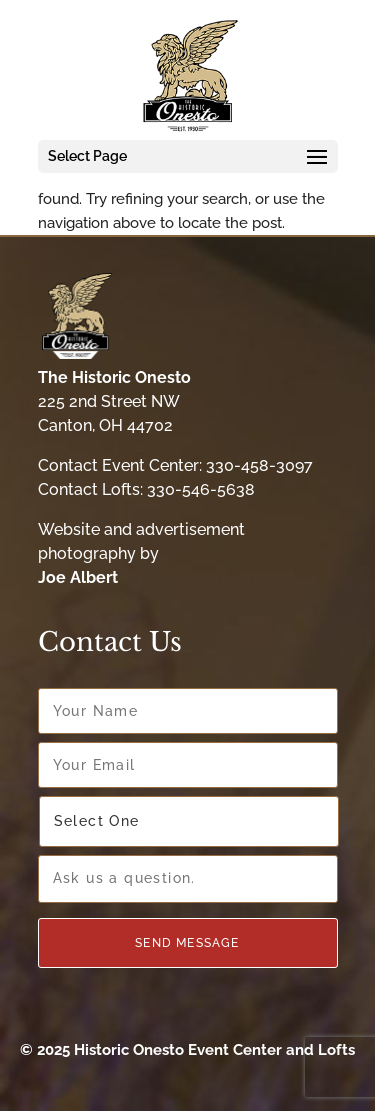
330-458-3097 (259, 465)
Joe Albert (78, 577)
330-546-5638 (201, 489)
